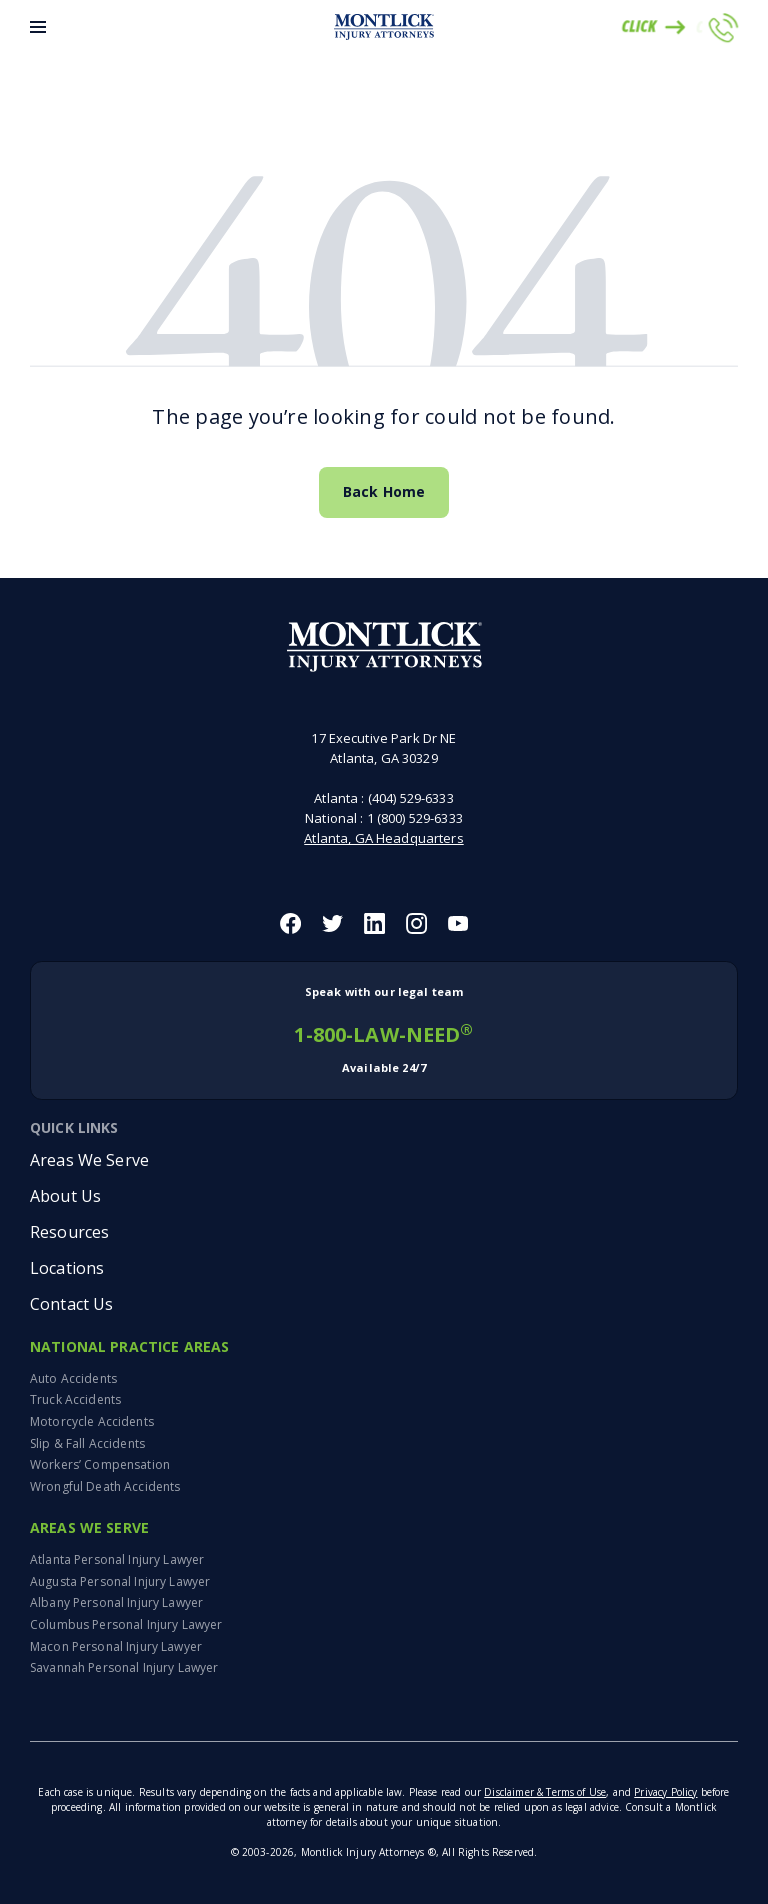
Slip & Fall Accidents (87, 1443)
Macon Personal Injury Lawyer (116, 1646)
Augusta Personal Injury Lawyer (120, 1581)
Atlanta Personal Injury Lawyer (117, 1559)
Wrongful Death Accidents (105, 1486)
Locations (67, 1268)
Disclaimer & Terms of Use (545, 1792)
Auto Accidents (73, 1378)
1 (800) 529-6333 (415, 818)
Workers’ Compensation (100, 1464)
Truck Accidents (75, 1399)
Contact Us (71, 1304)
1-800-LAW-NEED (384, 1030)
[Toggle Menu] (38, 27)
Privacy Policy (665, 1792)
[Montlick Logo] (384, 27)
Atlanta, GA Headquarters (383, 838)
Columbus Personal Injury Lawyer (126, 1624)
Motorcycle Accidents (92, 1421)
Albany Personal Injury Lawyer (116, 1602)
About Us (65, 1196)
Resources (69, 1232)
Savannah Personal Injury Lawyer (124, 1667)
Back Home (384, 491)
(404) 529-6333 (411, 798)
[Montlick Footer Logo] (384, 647)
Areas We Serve (89, 1160)
